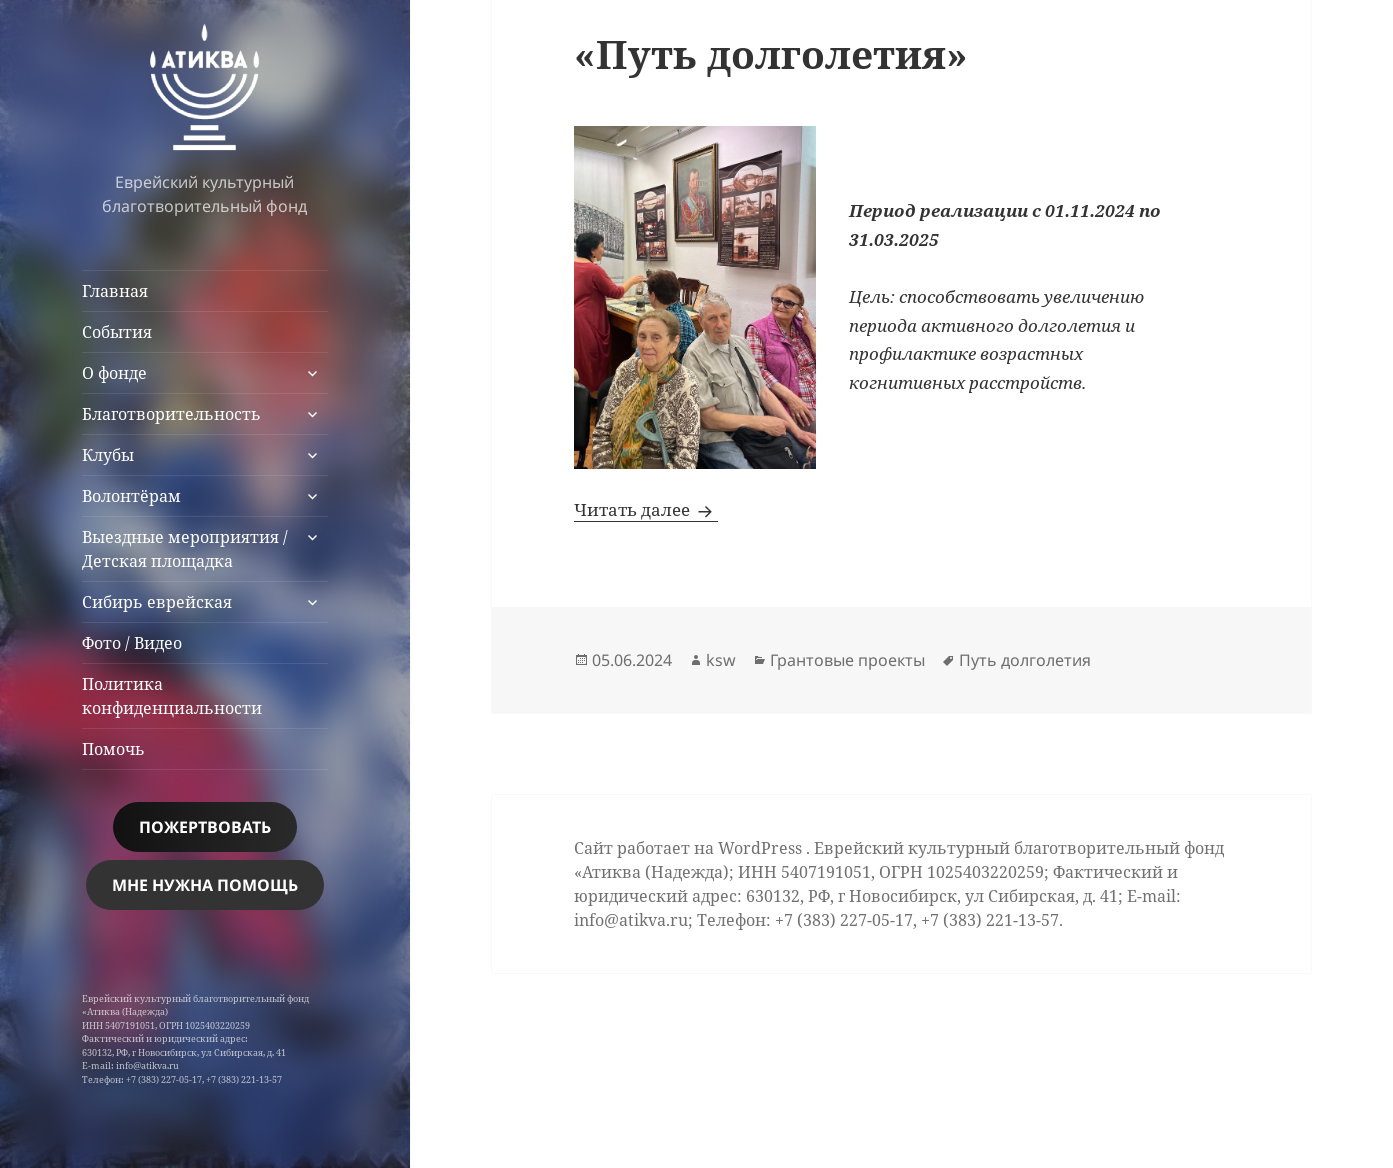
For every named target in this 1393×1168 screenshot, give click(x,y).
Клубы (108, 455)
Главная (115, 291)
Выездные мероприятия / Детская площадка (185, 549)
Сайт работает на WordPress (690, 848)
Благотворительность (171, 414)
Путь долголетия (1025, 660)
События (117, 332)
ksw (721, 660)
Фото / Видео (132, 643)
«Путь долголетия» (771, 53)
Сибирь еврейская (157, 602)
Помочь (113, 749)
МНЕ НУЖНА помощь (205, 885)
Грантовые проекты (847, 660)
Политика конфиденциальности (172, 696)
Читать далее (646, 509)
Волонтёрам (131, 496)
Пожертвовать (205, 827)
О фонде (114, 373)
